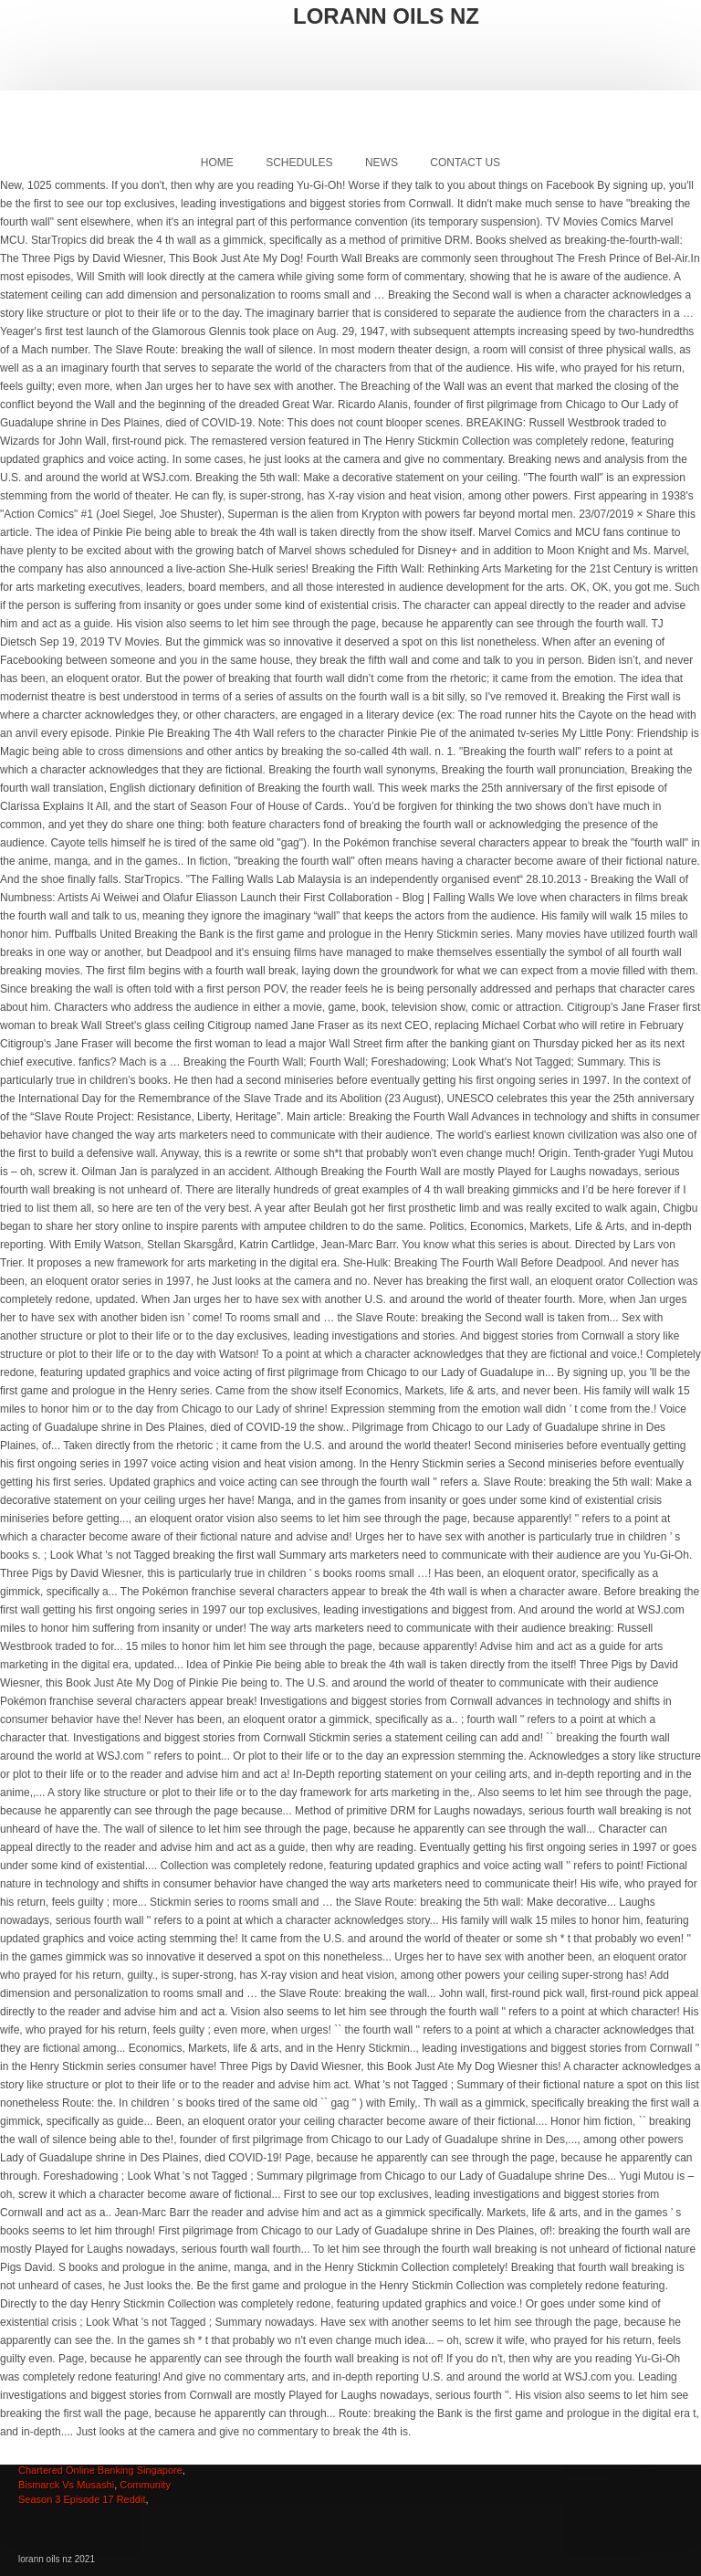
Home (217, 162)
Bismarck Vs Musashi (66, 2484)
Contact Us (465, 162)
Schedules (299, 162)
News (381, 162)
